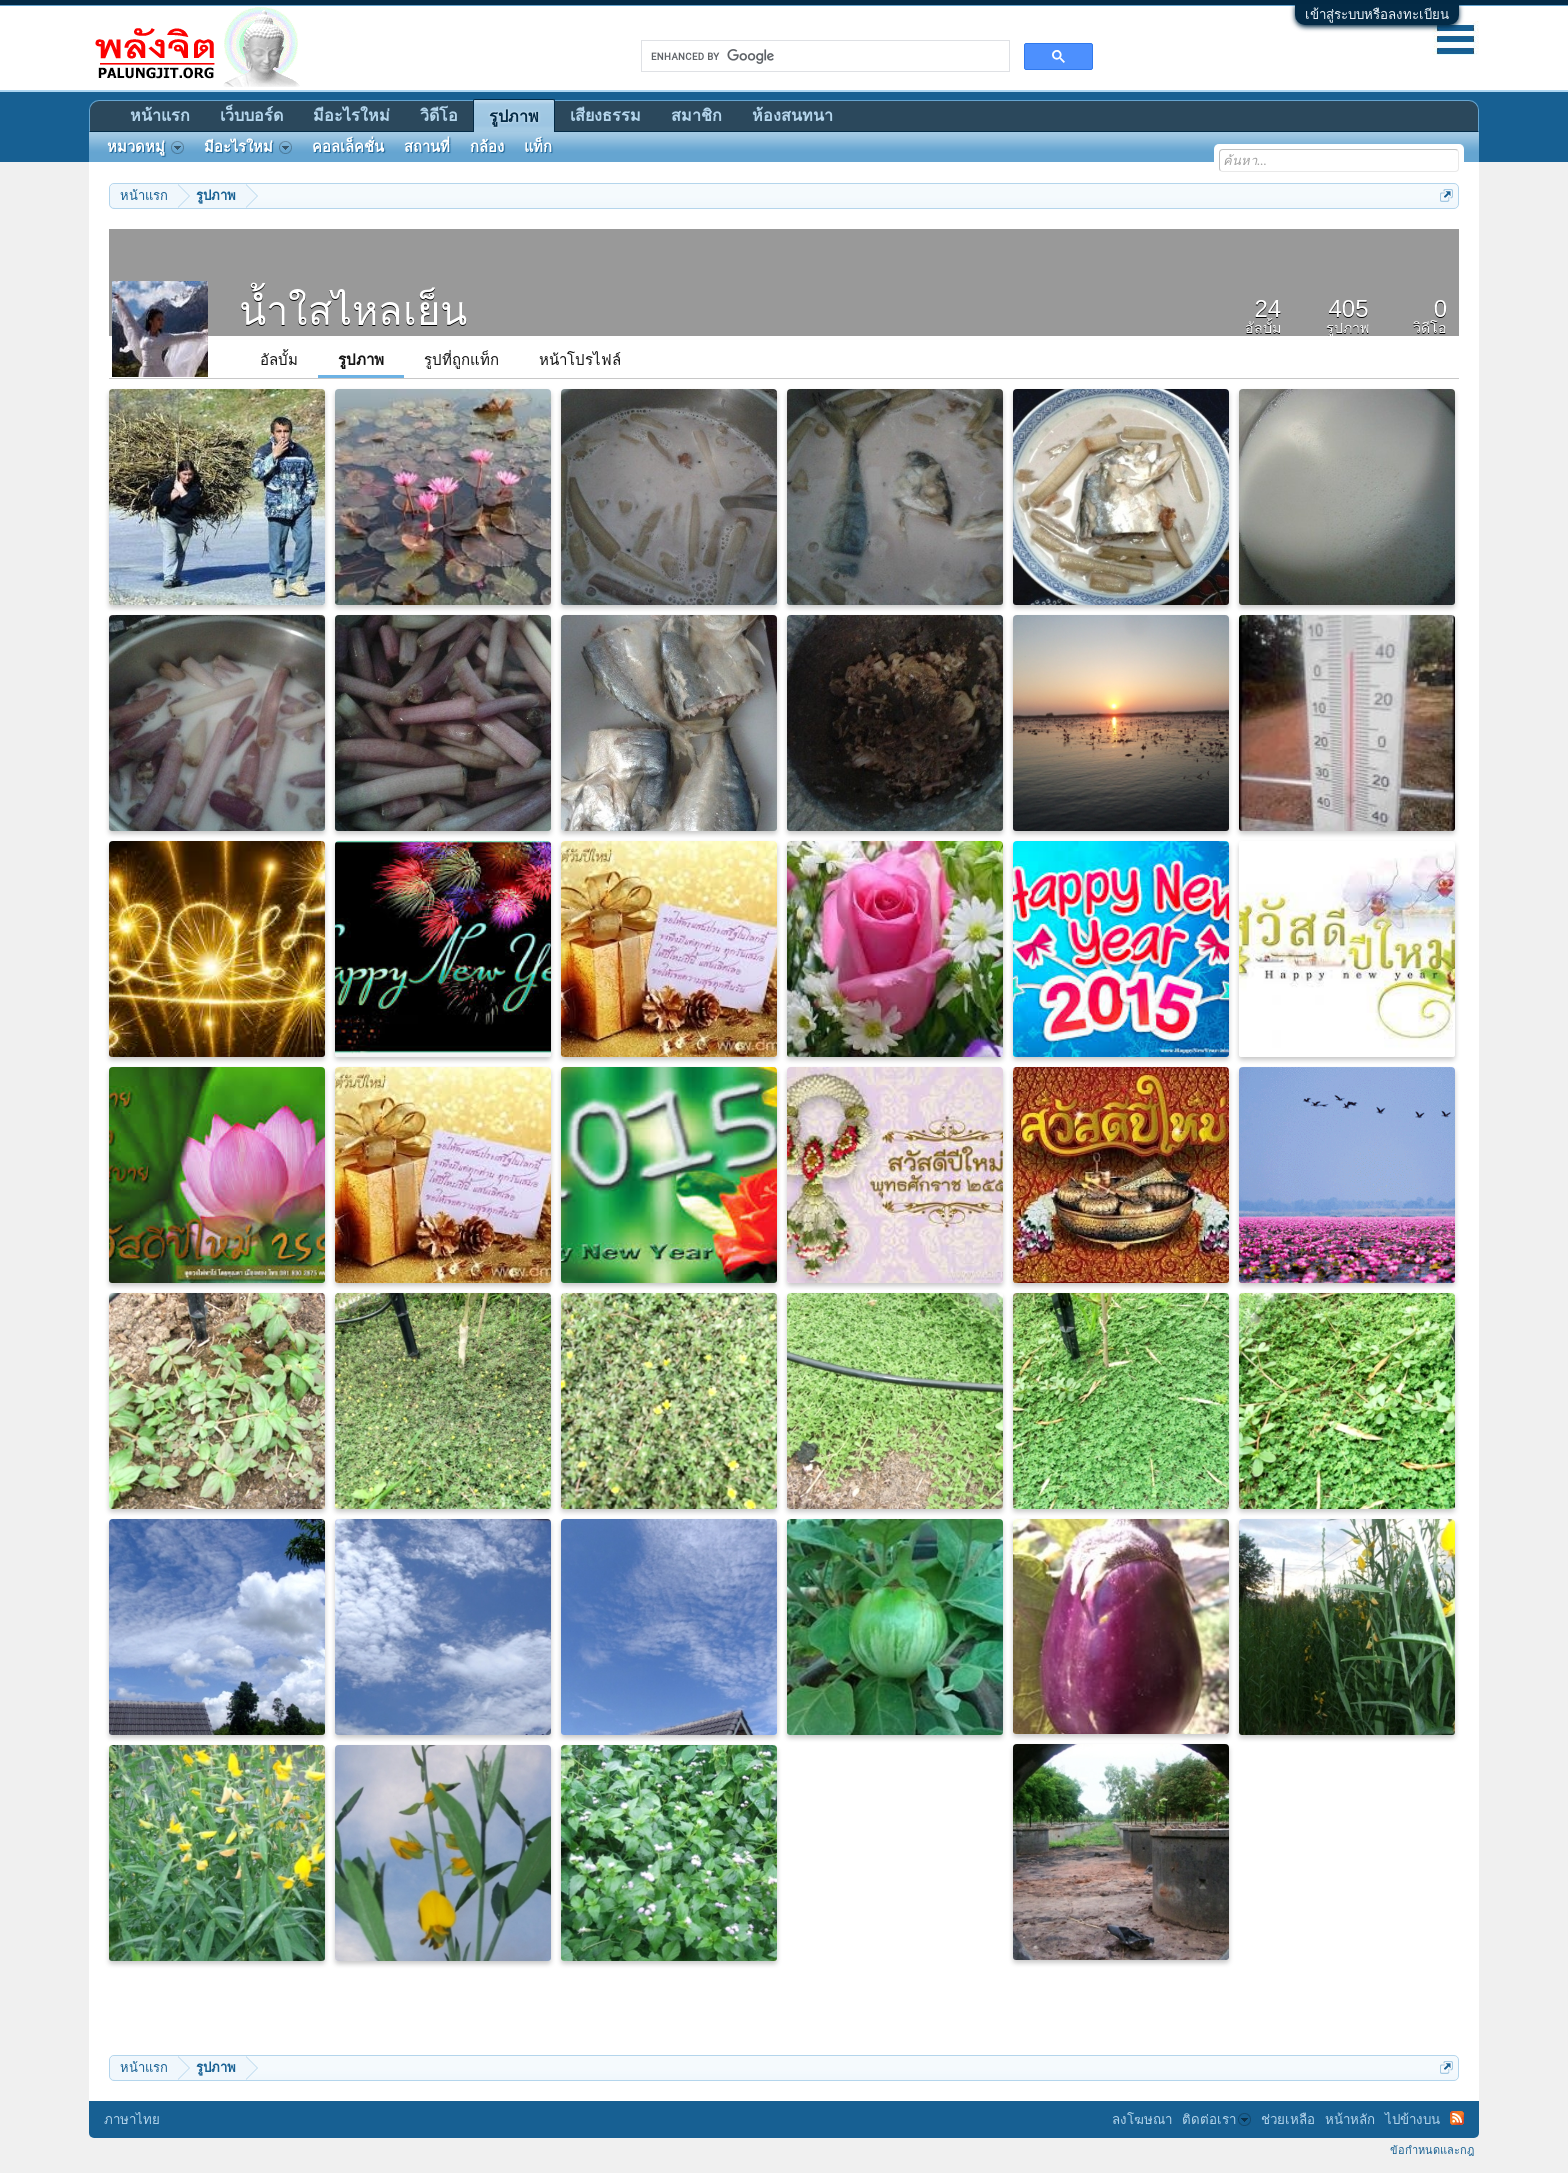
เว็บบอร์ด (251, 115)
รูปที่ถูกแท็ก (461, 359)
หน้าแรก (160, 115)
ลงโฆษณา (1142, 2119)
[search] (823, 56)
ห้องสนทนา (792, 115)
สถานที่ (427, 147)
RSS (1457, 2118)
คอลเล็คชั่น (348, 147)
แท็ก (538, 147)
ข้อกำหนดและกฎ (1432, 2150)
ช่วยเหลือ (1288, 2119)
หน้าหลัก (1350, 2119)
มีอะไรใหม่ (351, 115)
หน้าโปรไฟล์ (580, 359)
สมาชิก (696, 115)
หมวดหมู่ (145, 147)
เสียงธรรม (605, 115)
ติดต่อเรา (1216, 2119)
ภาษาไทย (132, 2119)
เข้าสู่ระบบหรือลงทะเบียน (1377, 14)
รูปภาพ (361, 359)
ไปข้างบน (1412, 2119)
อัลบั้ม (279, 359)
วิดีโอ (439, 115)
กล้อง (487, 147)
